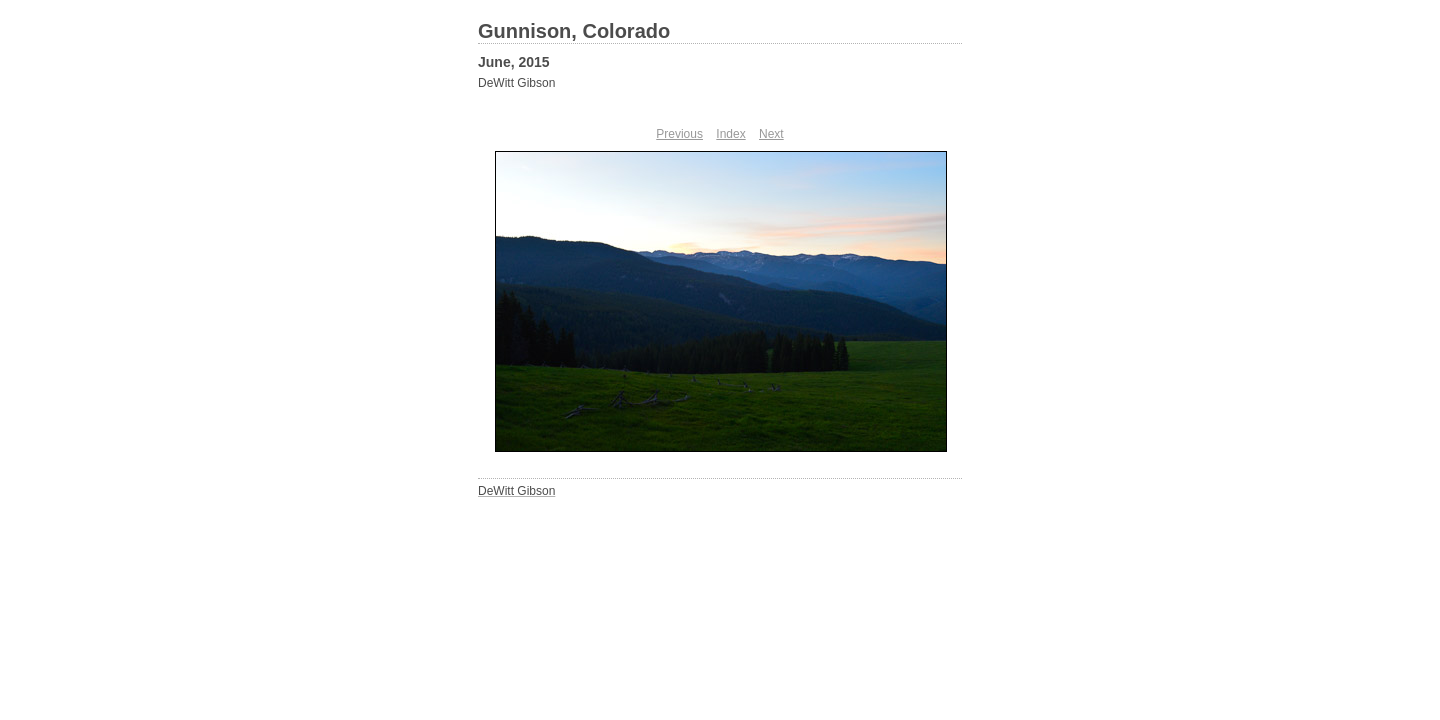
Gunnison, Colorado (574, 31)
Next (771, 134)
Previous (679, 134)
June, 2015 (514, 62)
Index (730, 134)
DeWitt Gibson (516, 83)
